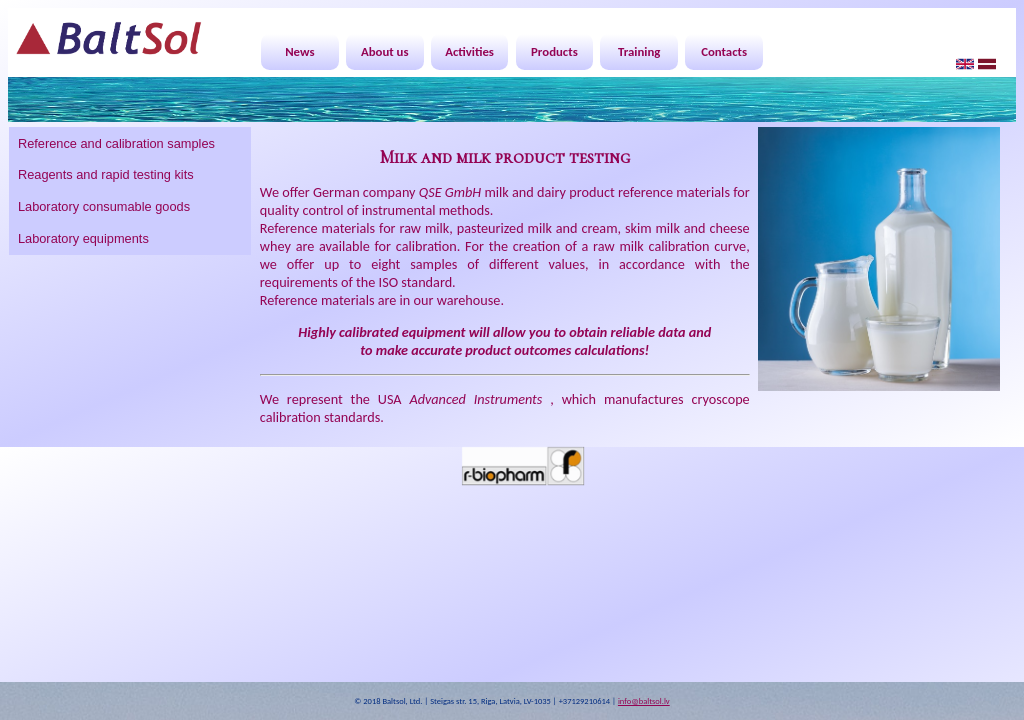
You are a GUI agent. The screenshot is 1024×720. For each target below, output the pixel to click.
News (299, 51)
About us (385, 51)
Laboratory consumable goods (104, 206)
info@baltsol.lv (644, 701)
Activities (469, 51)
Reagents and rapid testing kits (106, 174)
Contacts (724, 51)
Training (639, 51)
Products (554, 51)
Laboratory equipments (83, 238)
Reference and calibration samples (116, 143)
